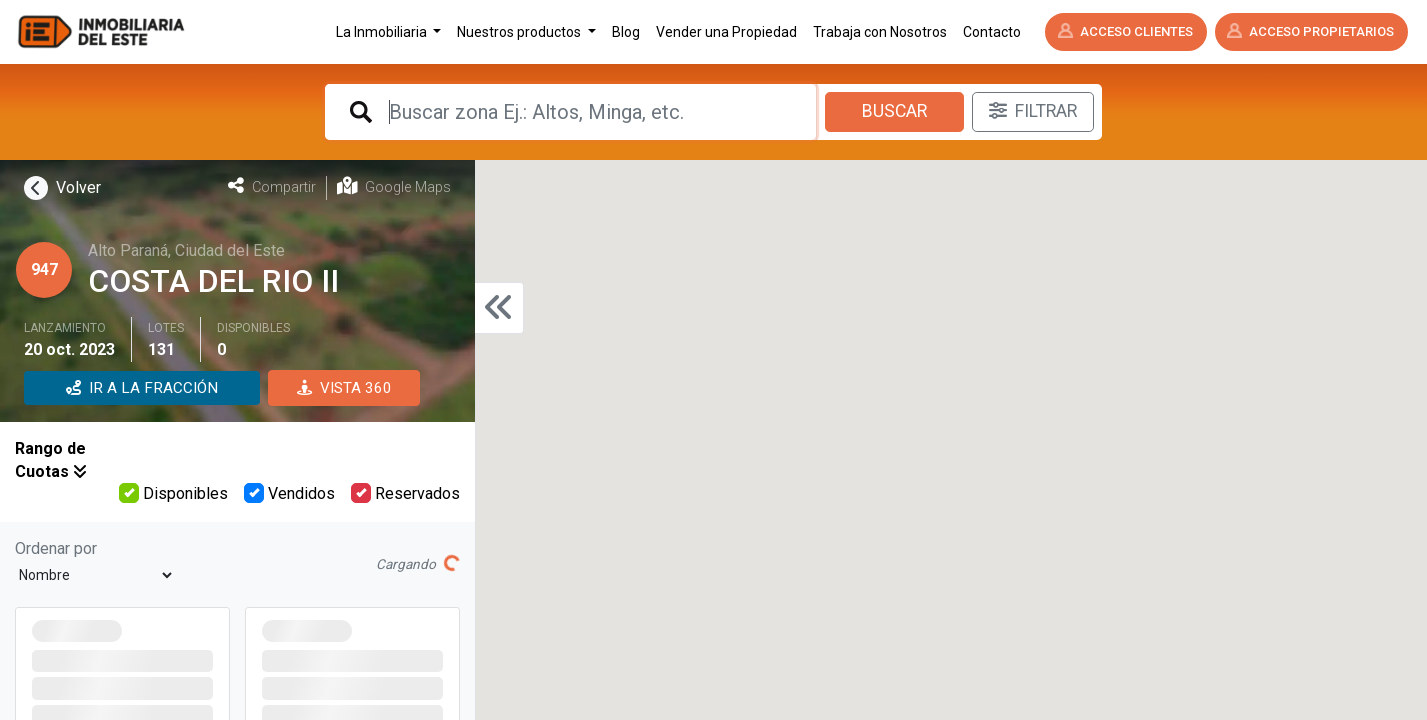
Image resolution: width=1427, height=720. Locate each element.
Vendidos (289, 493)
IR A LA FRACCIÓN (142, 388)
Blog (626, 32)
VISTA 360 (344, 388)
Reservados (405, 493)
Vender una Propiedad (726, 32)
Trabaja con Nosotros (880, 32)
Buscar (894, 111)
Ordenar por (56, 548)
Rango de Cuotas (51, 459)
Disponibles (173, 493)
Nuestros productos (520, 32)
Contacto (992, 32)
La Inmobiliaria (383, 32)
